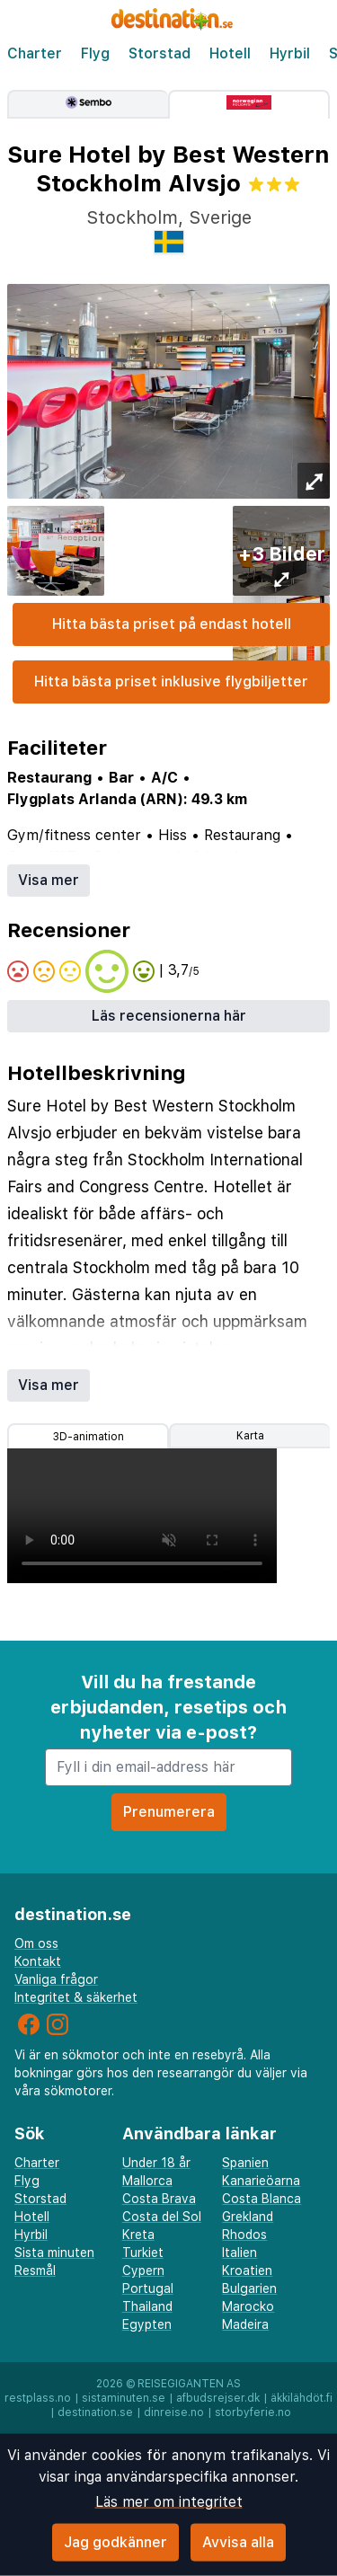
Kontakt (37, 1961)
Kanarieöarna (261, 2180)
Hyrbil (290, 53)
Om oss (36, 1943)
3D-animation (88, 1436)
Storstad (160, 53)
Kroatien (247, 2270)
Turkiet (143, 2252)
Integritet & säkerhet (75, 1997)
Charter (34, 53)
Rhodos (244, 2234)
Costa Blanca (261, 2198)
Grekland (247, 2216)
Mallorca (147, 2180)
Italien (239, 2252)
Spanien (245, 2163)
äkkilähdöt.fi (301, 2398)
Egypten (147, 2324)
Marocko (248, 2306)
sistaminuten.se (123, 2398)
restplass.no (37, 2398)
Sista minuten (54, 2252)
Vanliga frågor (56, 1979)
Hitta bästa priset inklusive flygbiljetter (171, 681)
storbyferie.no (253, 2412)
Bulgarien (249, 2288)
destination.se (95, 2412)
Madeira (245, 2324)
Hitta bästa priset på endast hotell (171, 624)
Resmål (35, 2270)
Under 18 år (156, 2163)
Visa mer (48, 880)
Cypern (143, 2270)
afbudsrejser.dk (218, 2398)
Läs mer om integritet (169, 2501)
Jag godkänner (115, 2542)
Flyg (95, 53)
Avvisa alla (238, 2542)
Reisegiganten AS (189, 2383)
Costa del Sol (161, 2216)
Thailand (147, 2306)
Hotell (230, 53)
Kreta (138, 2234)
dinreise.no (174, 2412)
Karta (250, 1436)
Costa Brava (159, 2198)
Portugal (147, 2288)
